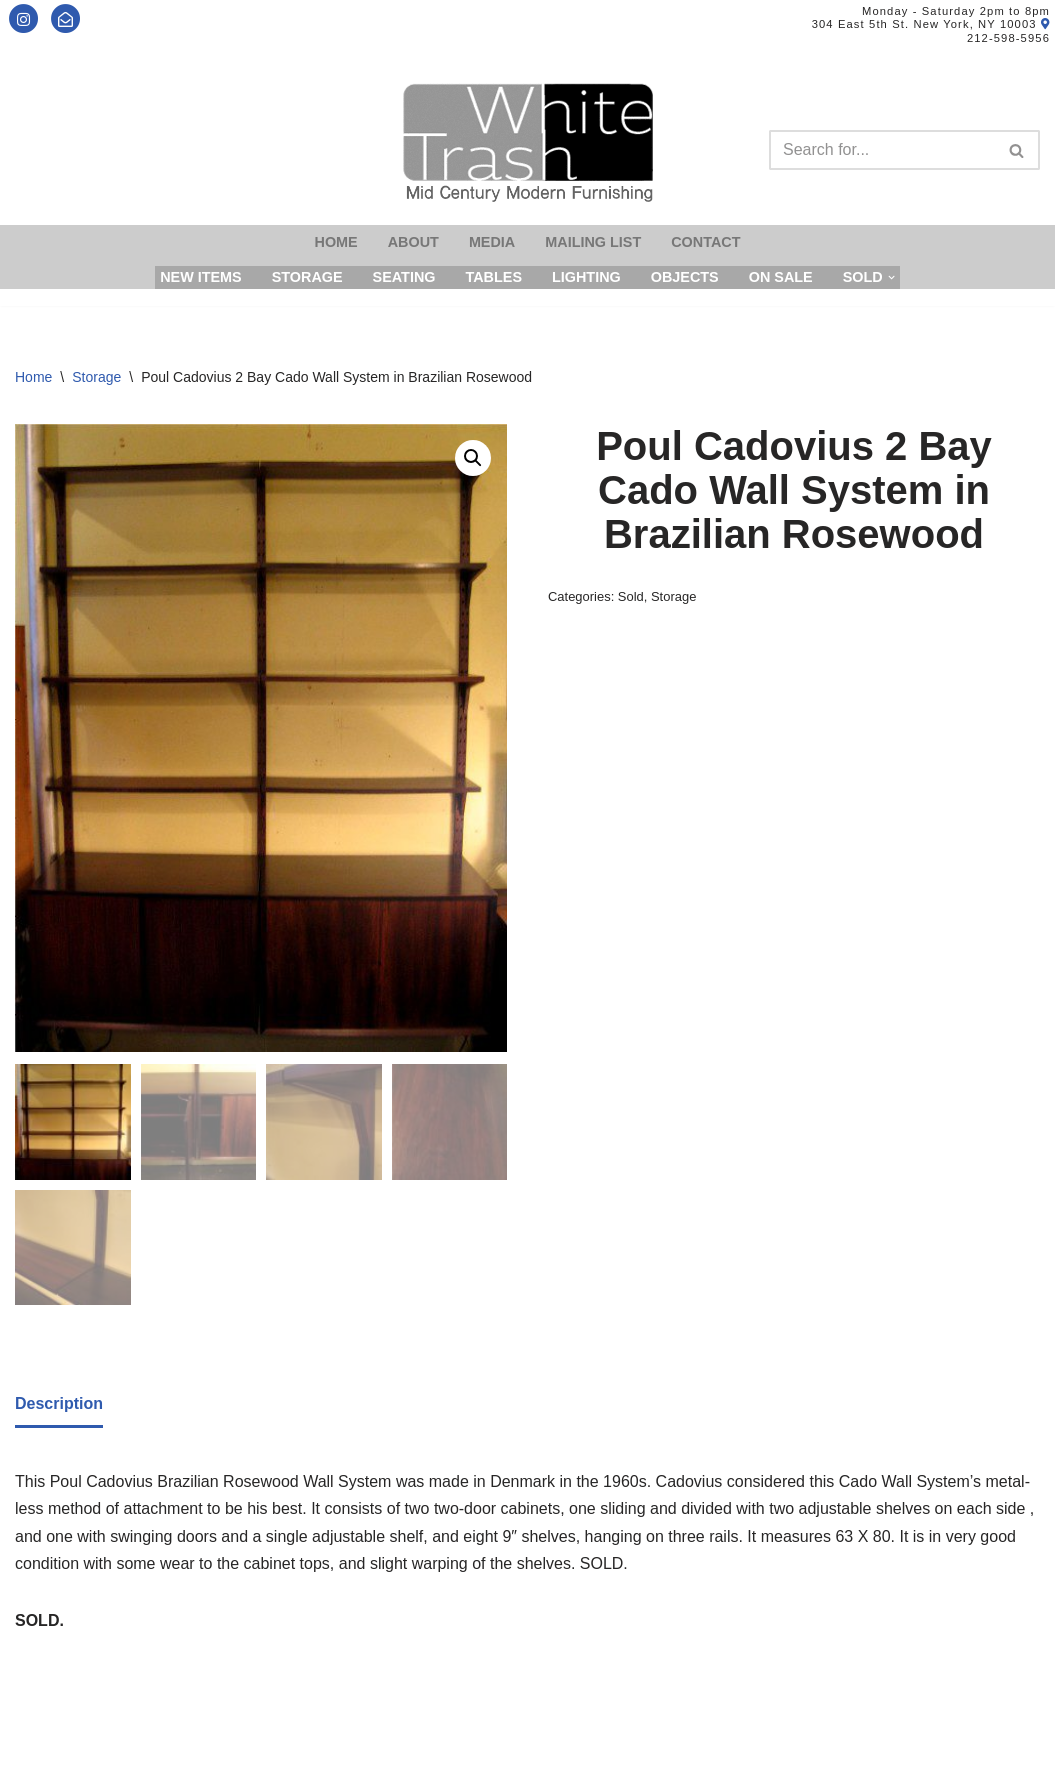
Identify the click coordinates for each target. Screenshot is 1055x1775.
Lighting (586, 277)
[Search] (882, 150)
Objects (685, 277)
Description (59, 1401)
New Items (201, 277)
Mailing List (593, 242)
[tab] (59, 1403)
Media (492, 242)
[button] (473, 458)
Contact (705, 242)
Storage (307, 277)
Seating (404, 277)
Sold (631, 596)
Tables (493, 277)
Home (336, 242)
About (413, 242)
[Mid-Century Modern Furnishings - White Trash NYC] (528, 142)
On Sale (781, 277)
